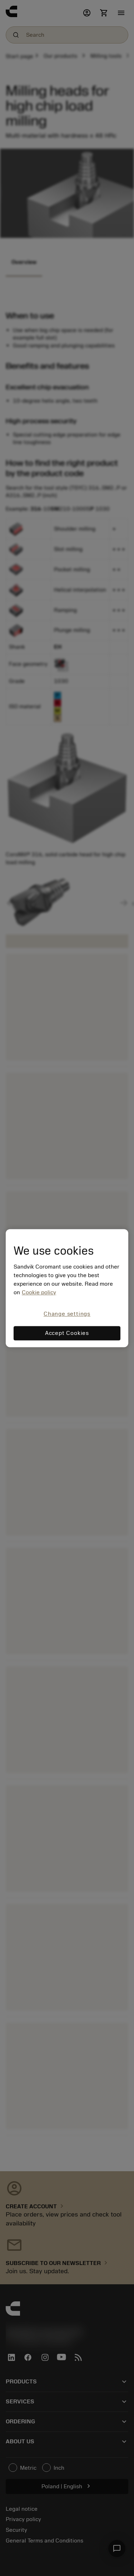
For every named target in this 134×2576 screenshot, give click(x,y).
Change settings (67, 1314)
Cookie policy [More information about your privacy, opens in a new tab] (39, 1292)
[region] (67, 1288)
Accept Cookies (67, 1333)
